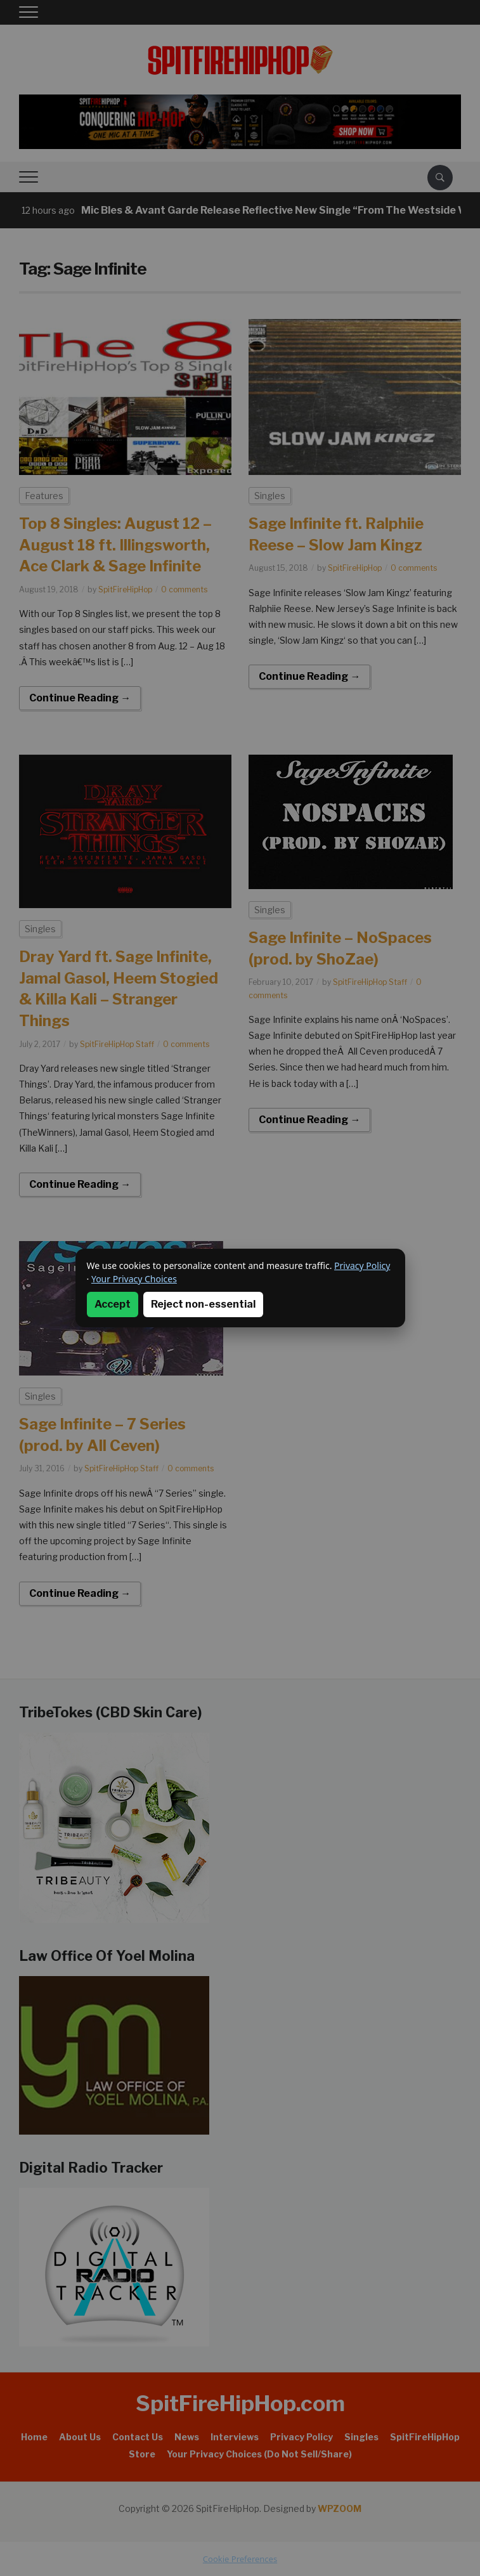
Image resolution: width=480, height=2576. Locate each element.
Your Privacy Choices (134, 1279)
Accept (112, 1304)
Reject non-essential (203, 1304)
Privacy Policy (362, 1265)
